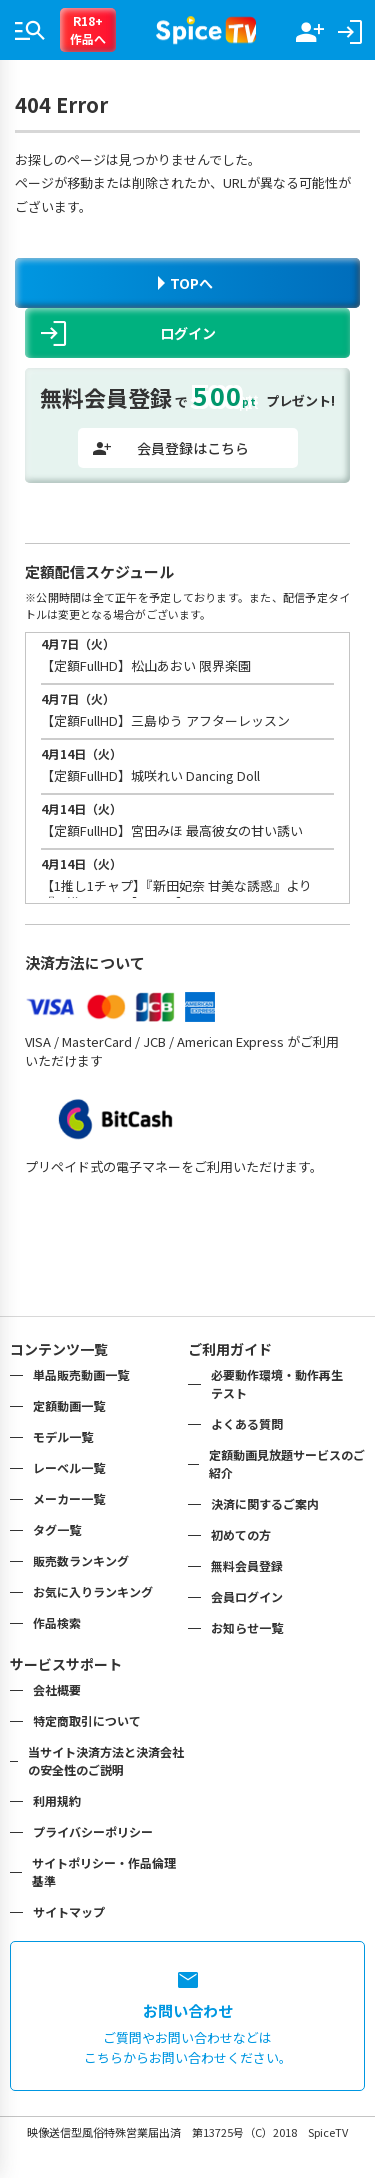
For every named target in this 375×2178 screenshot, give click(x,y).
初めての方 (241, 1534)
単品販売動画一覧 (81, 1374)
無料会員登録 (247, 1565)
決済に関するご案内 (265, 1503)
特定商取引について (87, 1720)
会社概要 (57, 1689)
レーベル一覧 (69, 1467)
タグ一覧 (57, 1529)
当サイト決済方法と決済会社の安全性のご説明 (106, 1760)
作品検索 (57, 1622)
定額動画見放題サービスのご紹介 (287, 1463)
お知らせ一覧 (247, 1627)
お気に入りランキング (93, 1591)
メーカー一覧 (69, 1498)
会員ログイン (247, 1596)
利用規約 (57, 1800)
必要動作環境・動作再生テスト (277, 1383)
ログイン (128, 333)
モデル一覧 (63, 1436)
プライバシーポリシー (93, 1831)
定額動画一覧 (69, 1405)
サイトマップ (69, 1911)
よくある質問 (247, 1423)
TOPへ (185, 283)
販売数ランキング (81, 1560)
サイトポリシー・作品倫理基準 (104, 1871)
